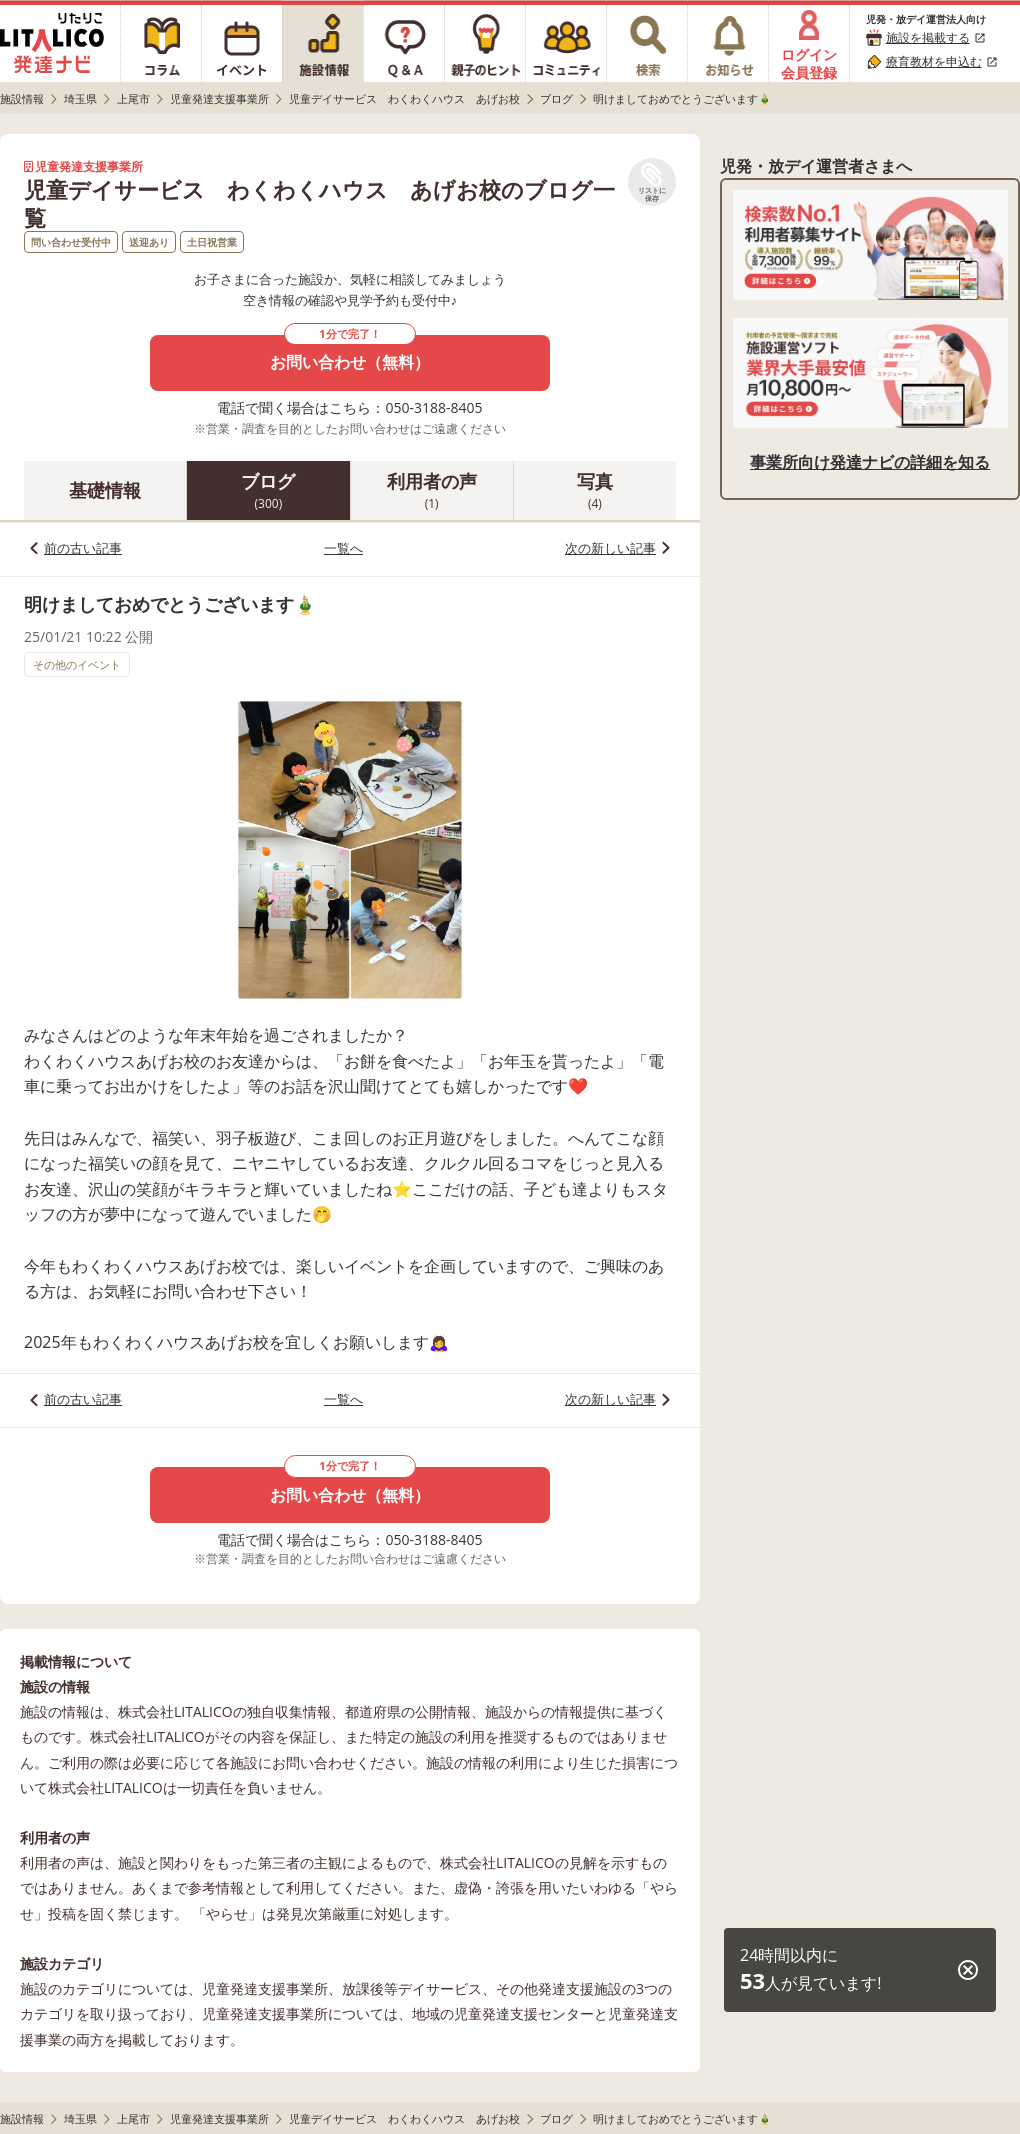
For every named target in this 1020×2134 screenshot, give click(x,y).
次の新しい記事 (610, 548)
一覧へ (343, 548)
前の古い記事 (83, 548)
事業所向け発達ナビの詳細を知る (870, 462)
